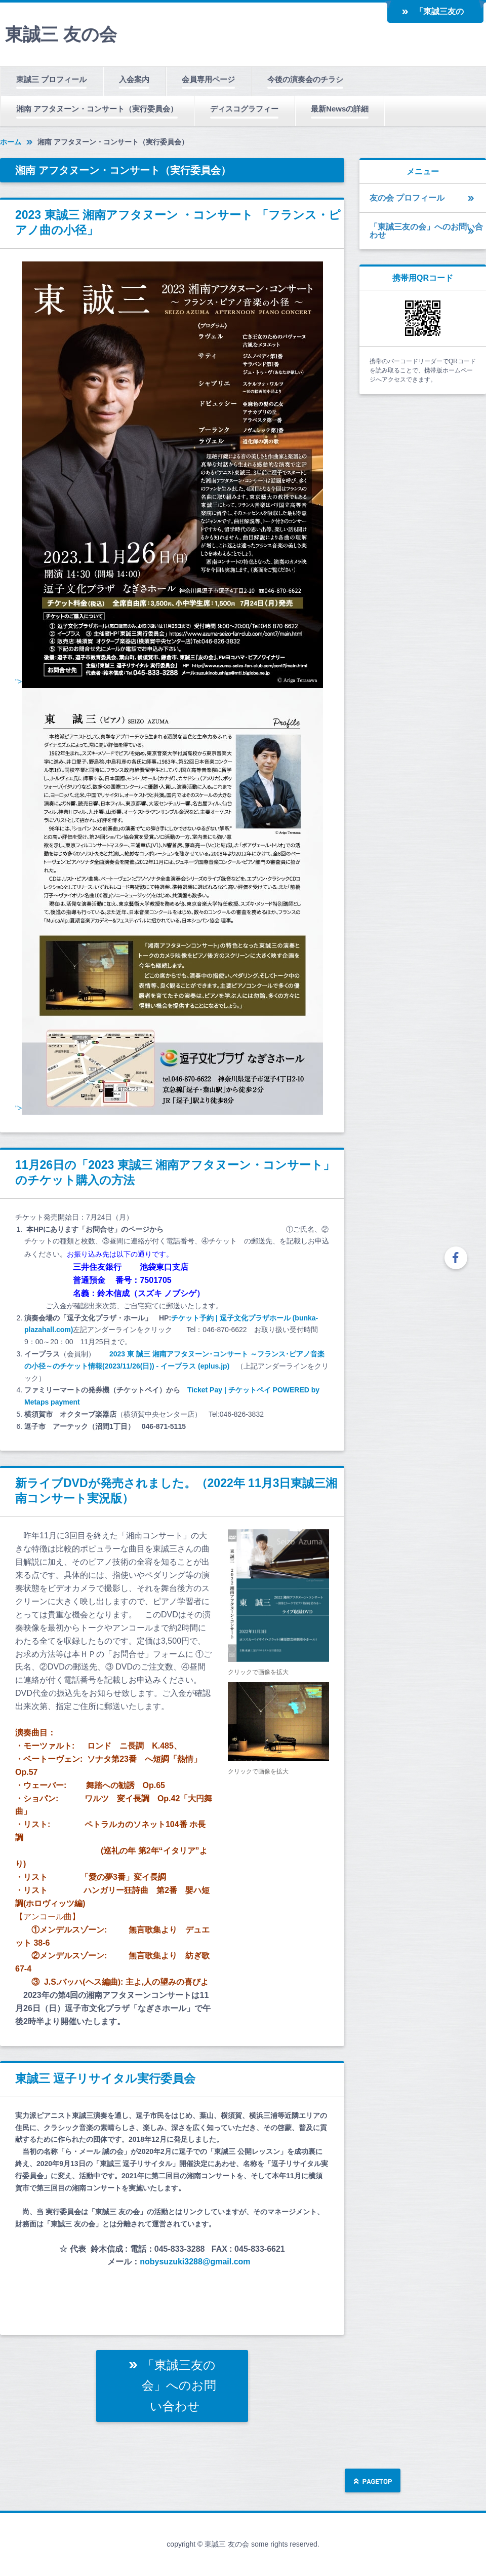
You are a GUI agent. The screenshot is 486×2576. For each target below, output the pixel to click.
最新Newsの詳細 (340, 108)
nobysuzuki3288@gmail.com (195, 2261)
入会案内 (134, 79)
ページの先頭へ (372, 2481)
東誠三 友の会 (61, 34)
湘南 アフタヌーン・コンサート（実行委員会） (97, 108)
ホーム (10, 142)
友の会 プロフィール (407, 198)
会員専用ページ (208, 79)
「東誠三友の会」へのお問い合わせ (439, 15)
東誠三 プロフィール (51, 79)
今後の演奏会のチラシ (305, 79)
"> (169, 681)
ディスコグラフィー (244, 108)
